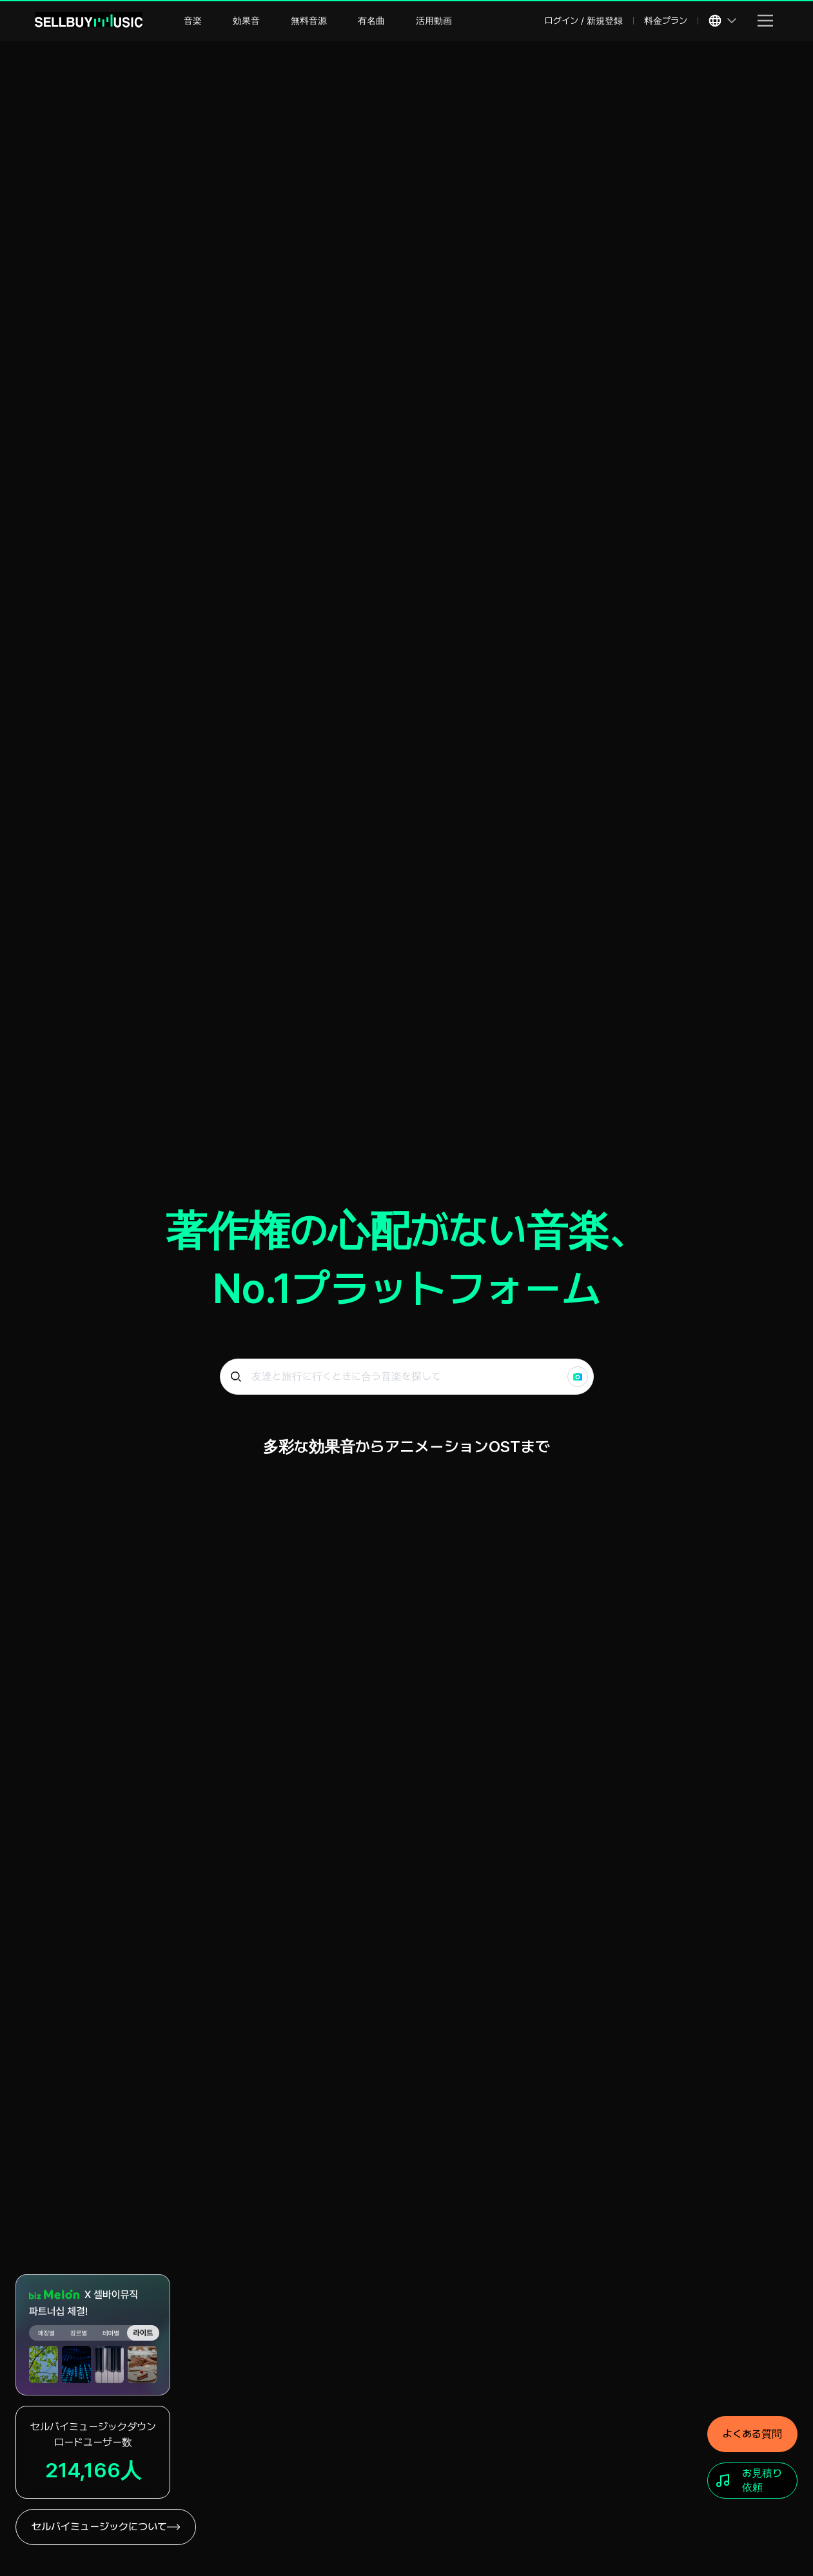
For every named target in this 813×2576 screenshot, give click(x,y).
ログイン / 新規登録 (584, 20)
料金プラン (665, 20)
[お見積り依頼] (752, 2481)
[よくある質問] (752, 2434)
